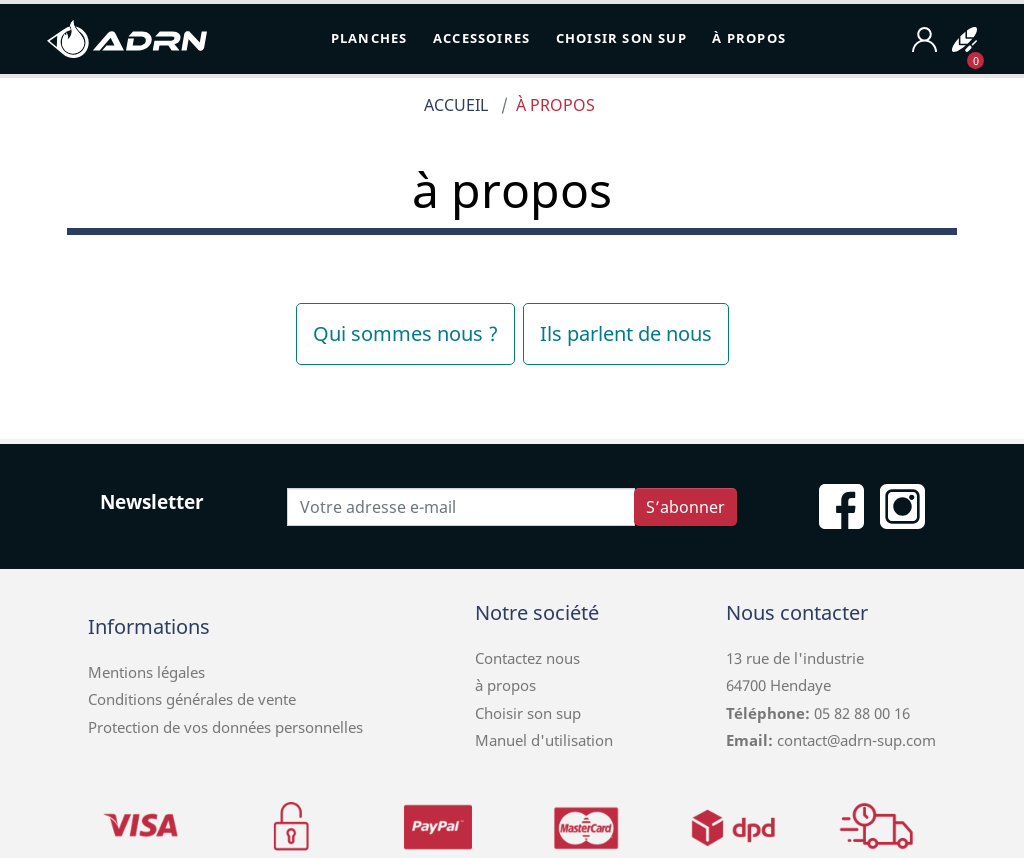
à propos (505, 685)
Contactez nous (527, 658)
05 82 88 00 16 (860, 713)
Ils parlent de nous (626, 333)
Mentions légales (146, 672)
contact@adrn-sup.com (856, 740)
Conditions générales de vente (192, 699)
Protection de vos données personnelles (225, 727)
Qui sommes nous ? (405, 333)
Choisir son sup (528, 713)
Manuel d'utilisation (544, 740)
